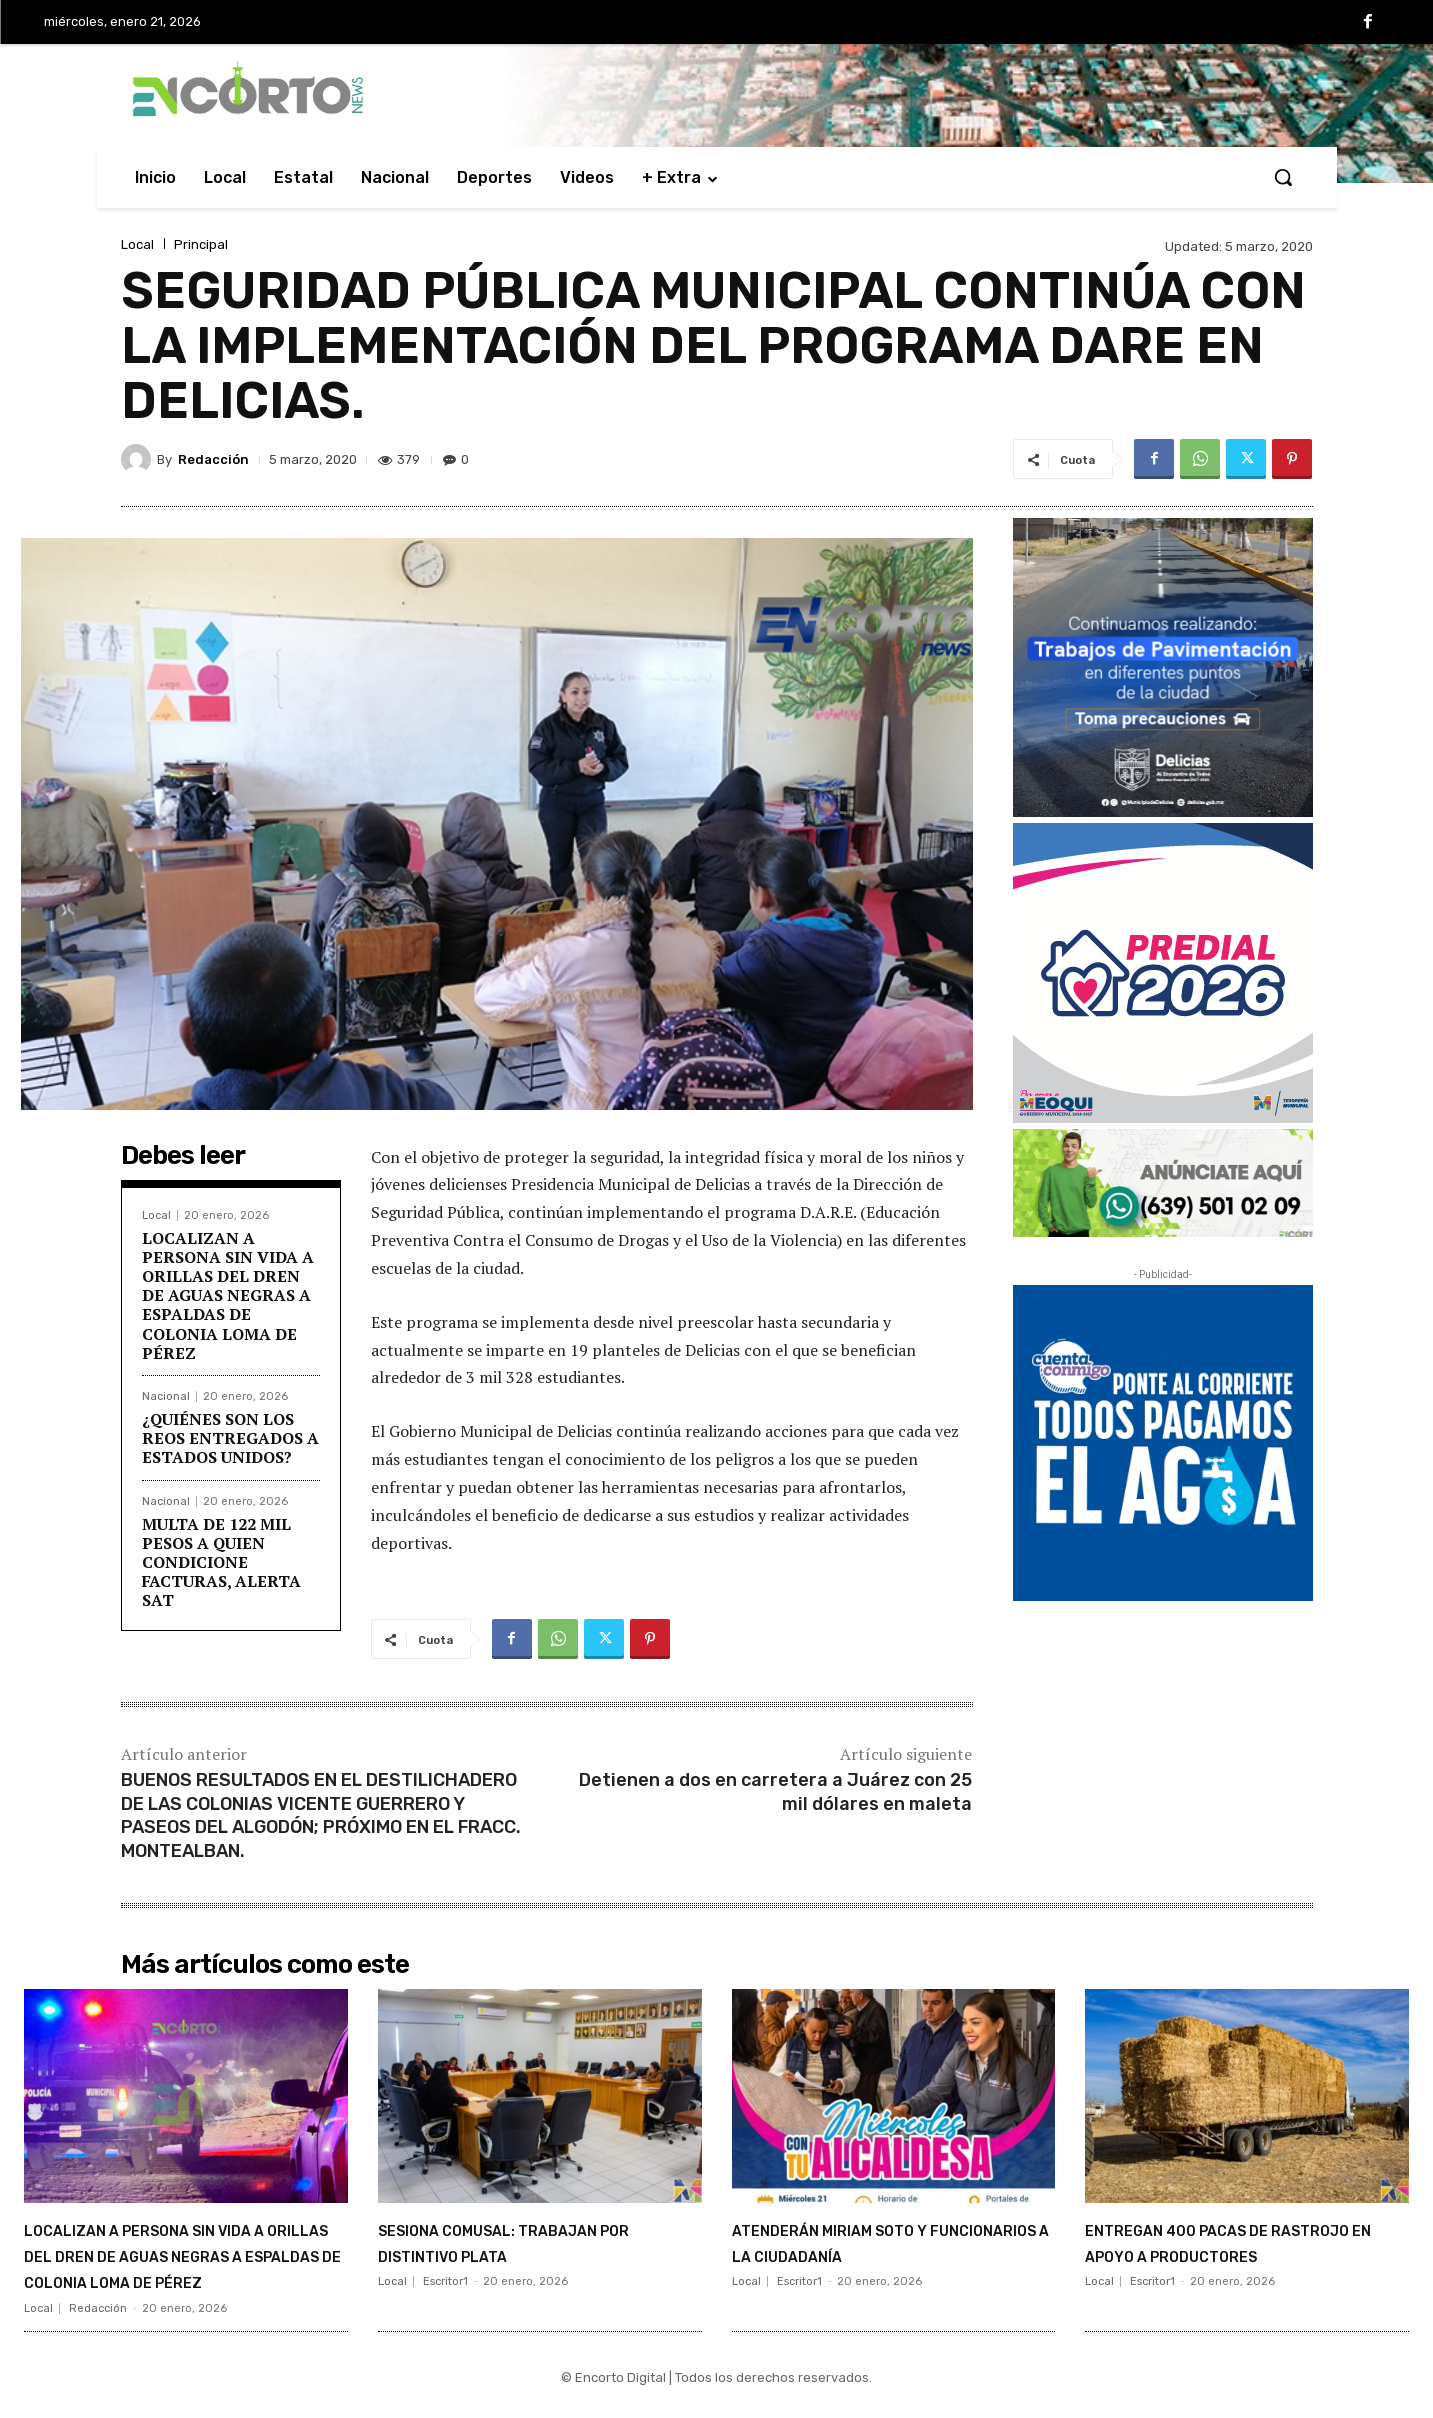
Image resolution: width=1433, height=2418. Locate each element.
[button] (1283, 177)
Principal (201, 244)
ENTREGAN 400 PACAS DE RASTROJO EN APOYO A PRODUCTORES (1224, 2255)
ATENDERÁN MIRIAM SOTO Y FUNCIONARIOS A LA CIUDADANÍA (881, 2255)
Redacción (213, 459)
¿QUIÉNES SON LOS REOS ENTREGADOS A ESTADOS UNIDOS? (230, 1438)
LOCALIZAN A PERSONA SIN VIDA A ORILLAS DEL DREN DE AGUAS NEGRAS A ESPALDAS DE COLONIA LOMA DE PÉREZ (228, 1295)
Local (137, 244)
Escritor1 (445, 2308)
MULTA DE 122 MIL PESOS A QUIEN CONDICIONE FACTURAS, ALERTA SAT (221, 1562)
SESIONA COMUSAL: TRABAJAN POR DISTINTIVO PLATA (527, 2255)
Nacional (166, 1396)
